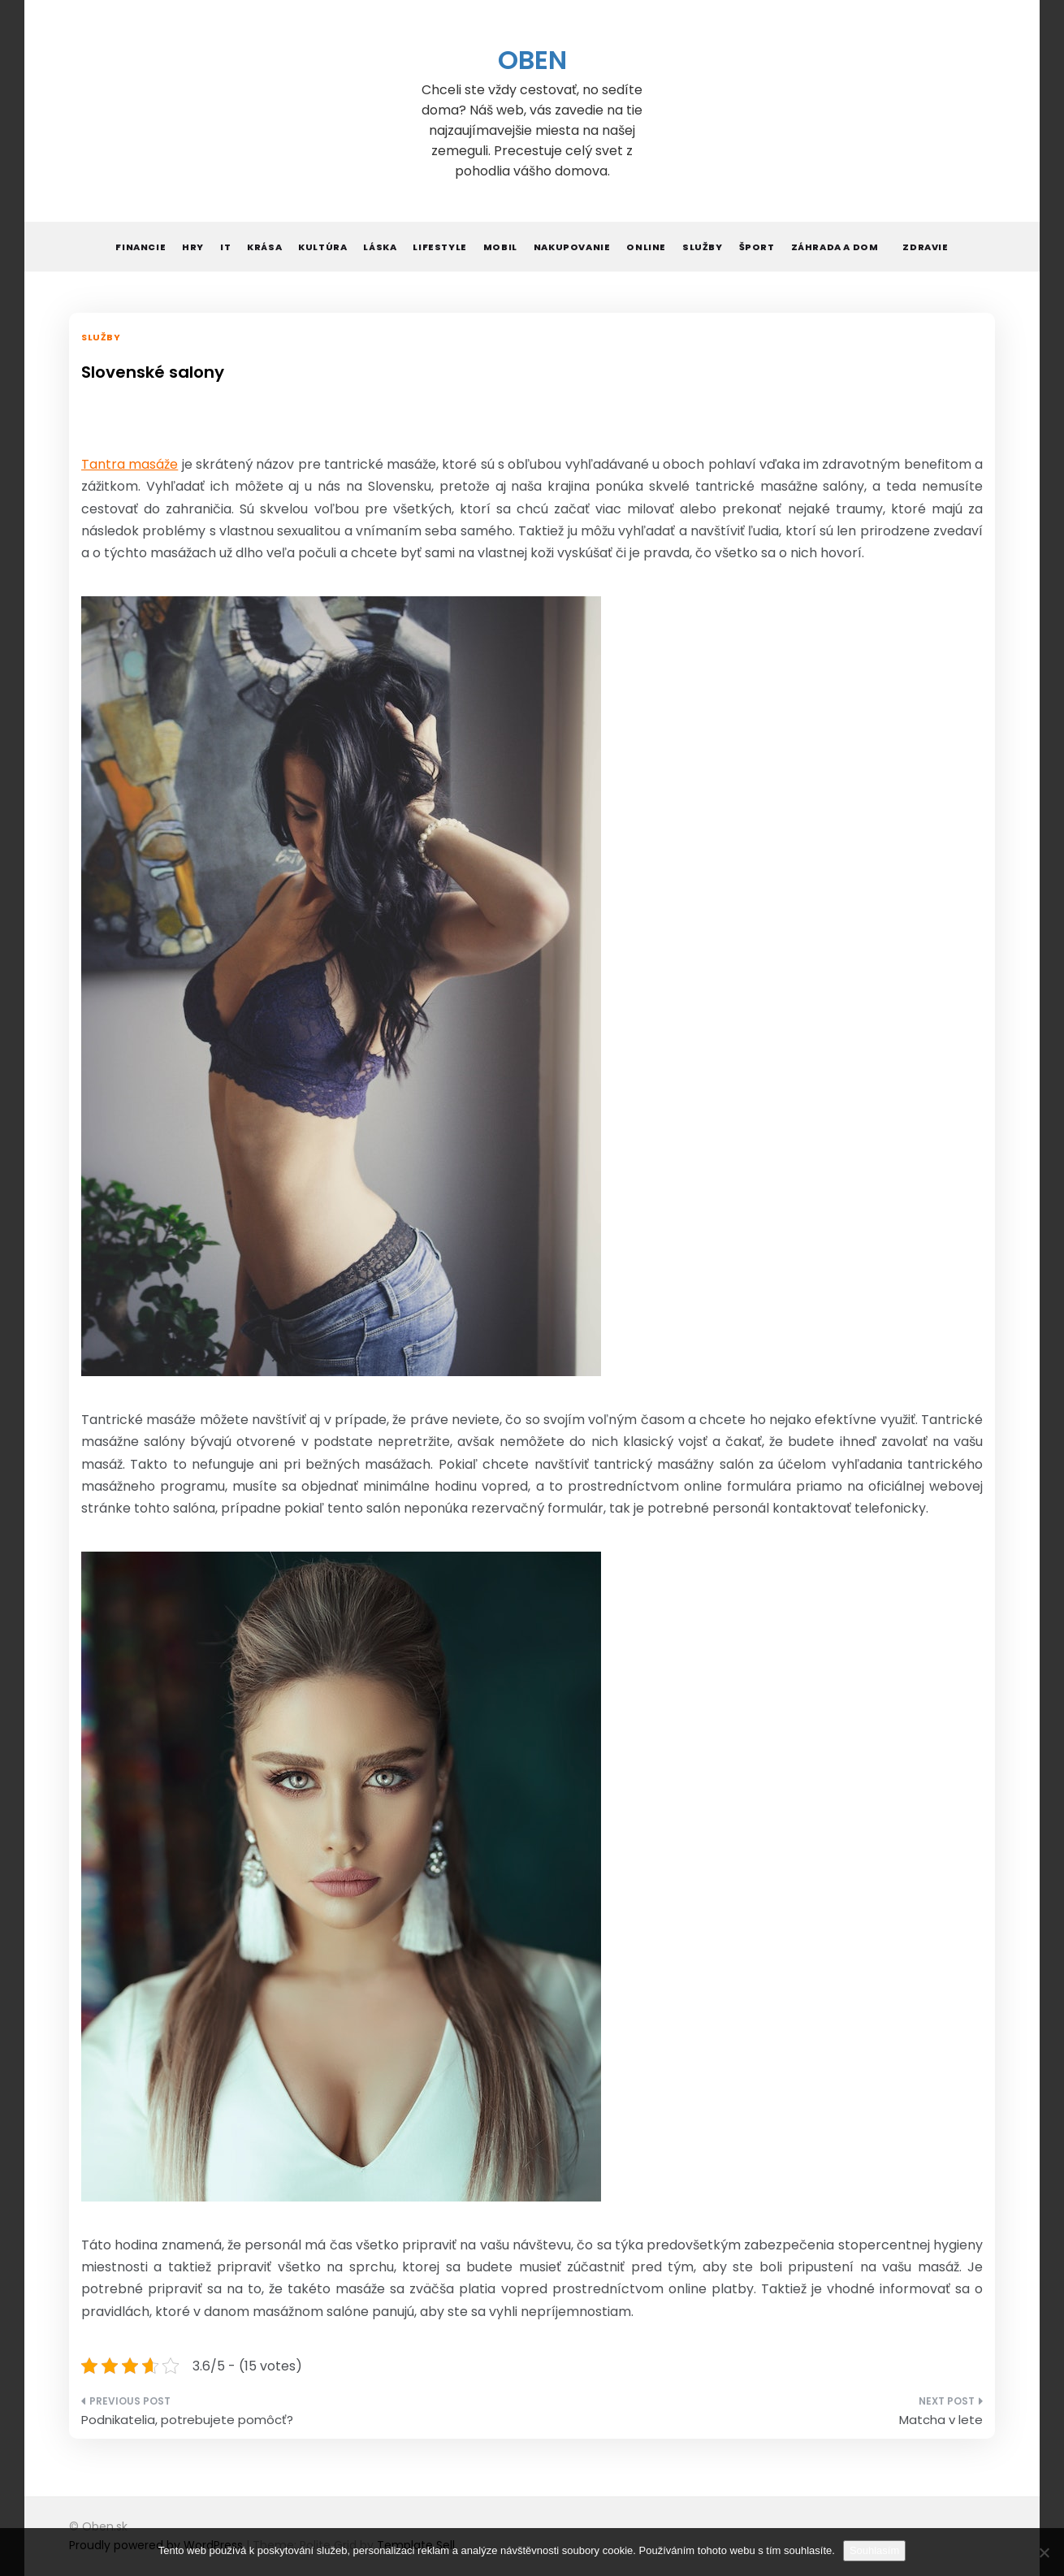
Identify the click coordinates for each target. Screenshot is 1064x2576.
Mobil (500, 246)
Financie (140, 246)
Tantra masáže (129, 464)
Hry (193, 246)
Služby (702, 246)
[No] (1044, 2552)
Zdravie (925, 246)
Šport (757, 246)
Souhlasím (874, 2550)
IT (225, 246)
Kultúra (322, 246)
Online (646, 246)
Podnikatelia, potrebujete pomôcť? (187, 2419)
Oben (532, 59)
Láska (379, 246)
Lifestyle (439, 246)
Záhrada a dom (835, 246)
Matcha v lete (941, 2419)
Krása (264, 246)
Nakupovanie (572, 246)
